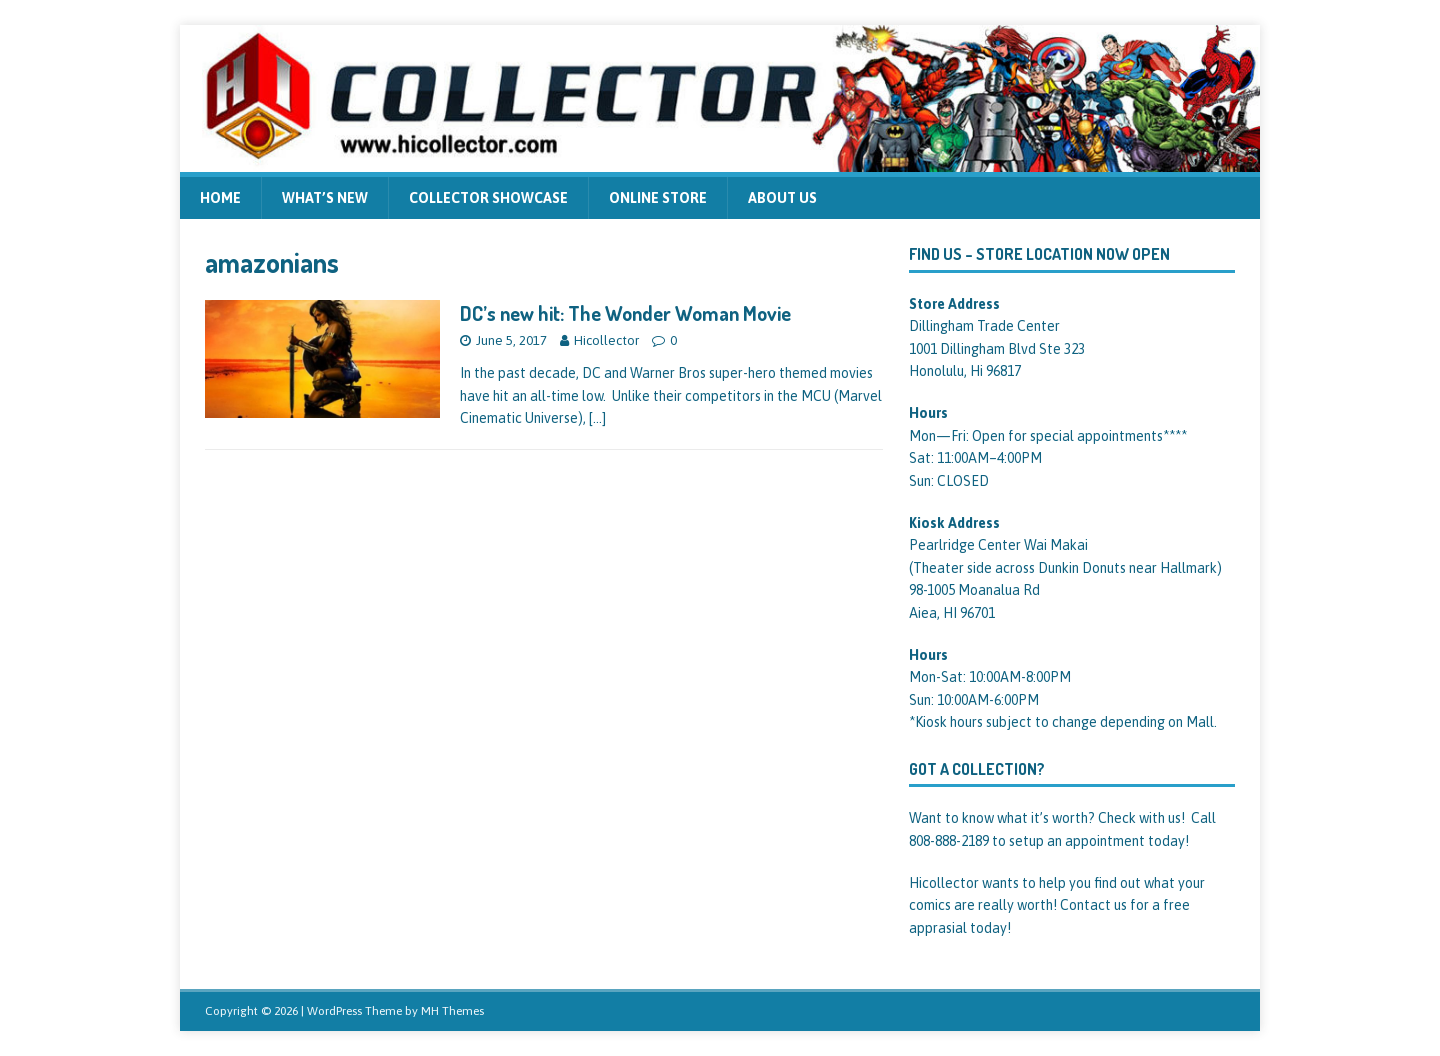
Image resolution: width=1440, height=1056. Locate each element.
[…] (597, 418)
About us (782, 198)
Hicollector (606, 340)
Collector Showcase (488, 198)
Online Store (658, 198)
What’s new (325, 198)
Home (220, 198)
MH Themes (452, 1011)
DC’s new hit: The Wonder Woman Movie (625, 313)
